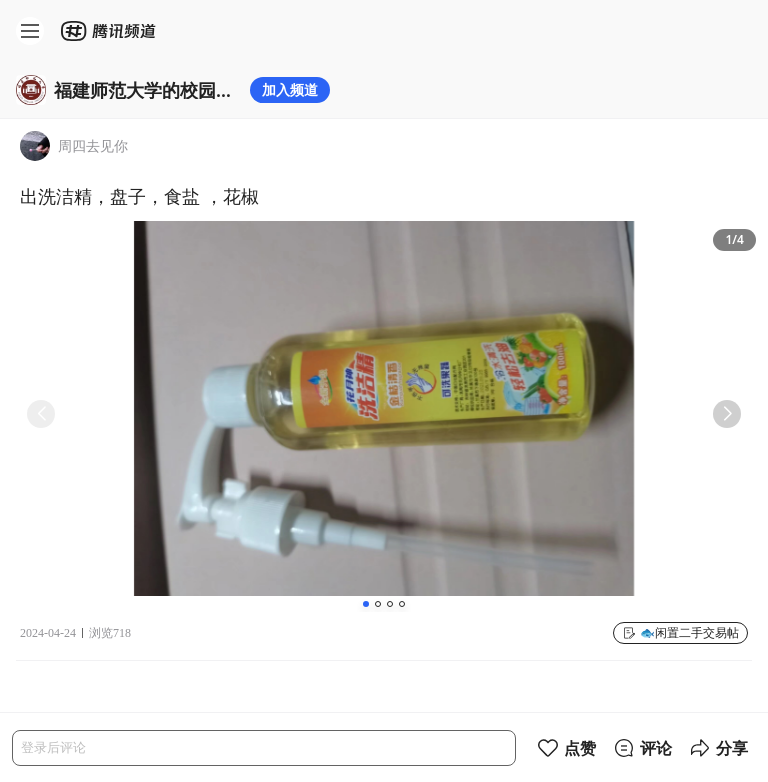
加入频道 (290, 89)
